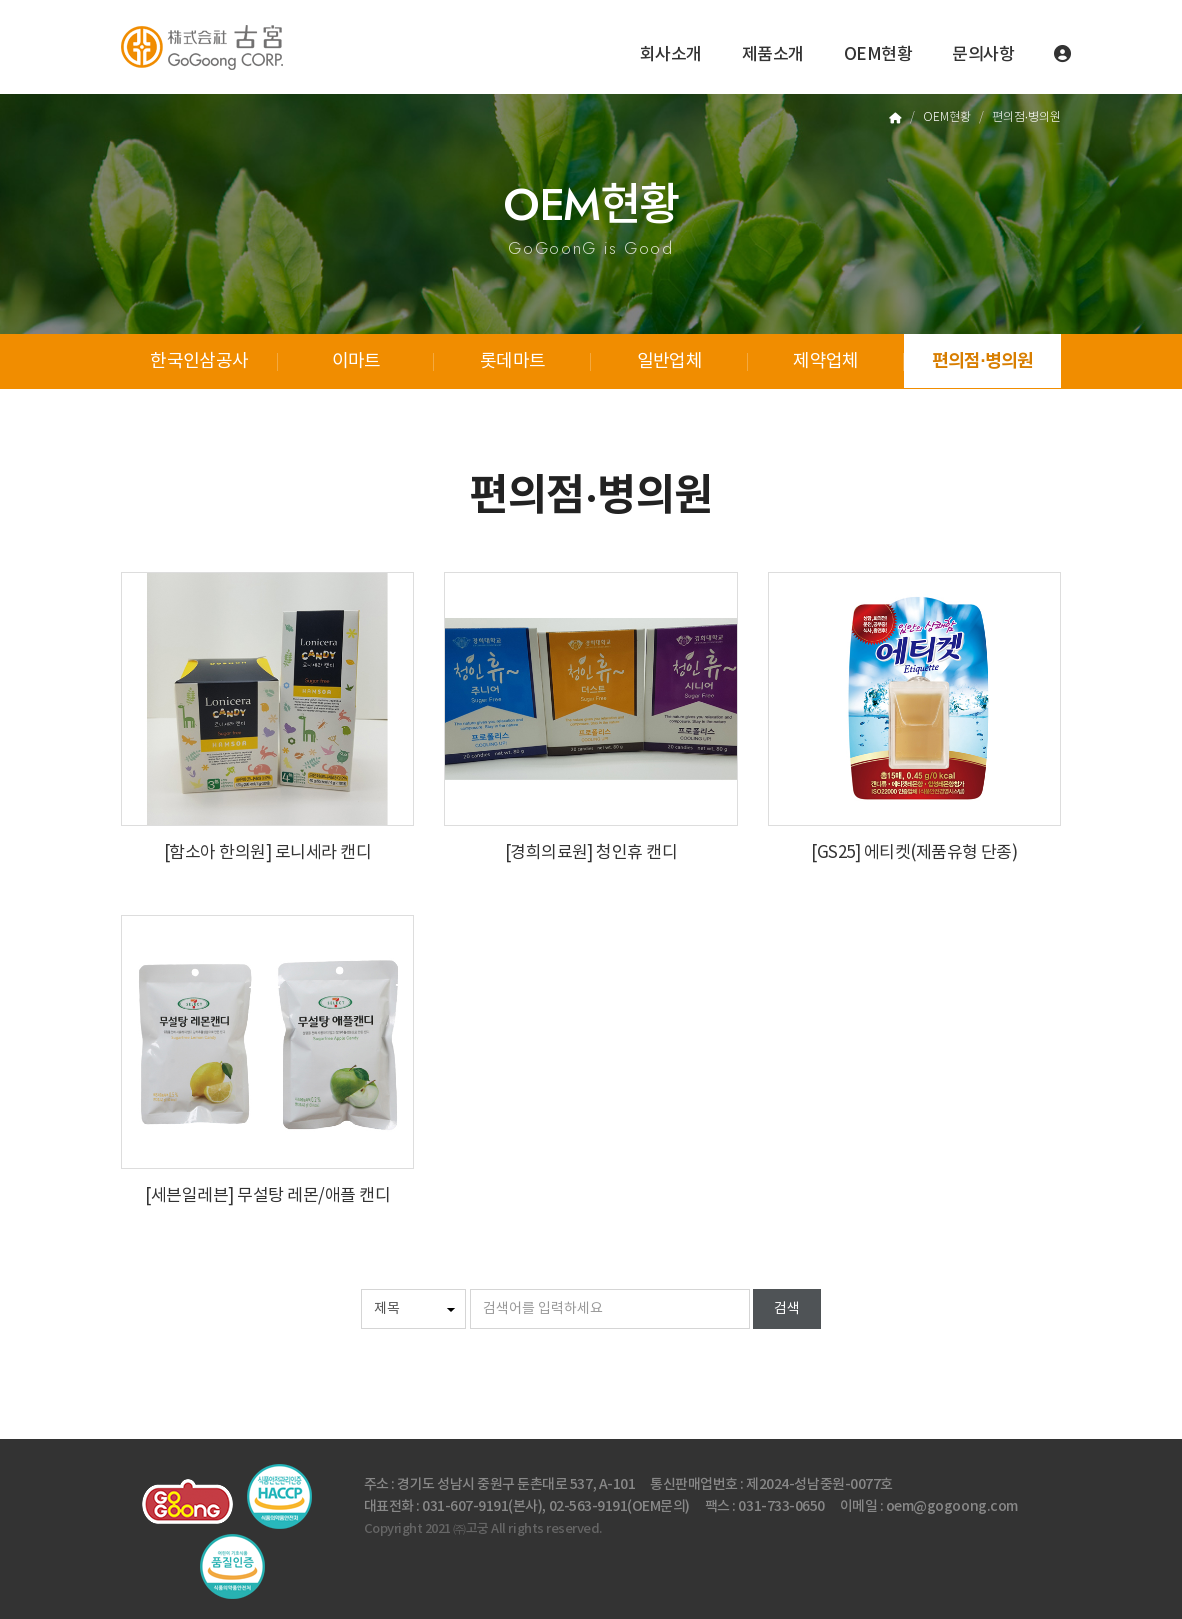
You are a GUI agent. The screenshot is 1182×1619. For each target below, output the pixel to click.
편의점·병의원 (983, 361)
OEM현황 (878, 55)
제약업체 (825, 361)
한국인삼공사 (199, 361)
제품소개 (773, 55)
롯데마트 (512, 361)
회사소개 (671, 55)
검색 (787, 1309)
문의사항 (983, 55)
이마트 (356, 361)
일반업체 (669, 361)
